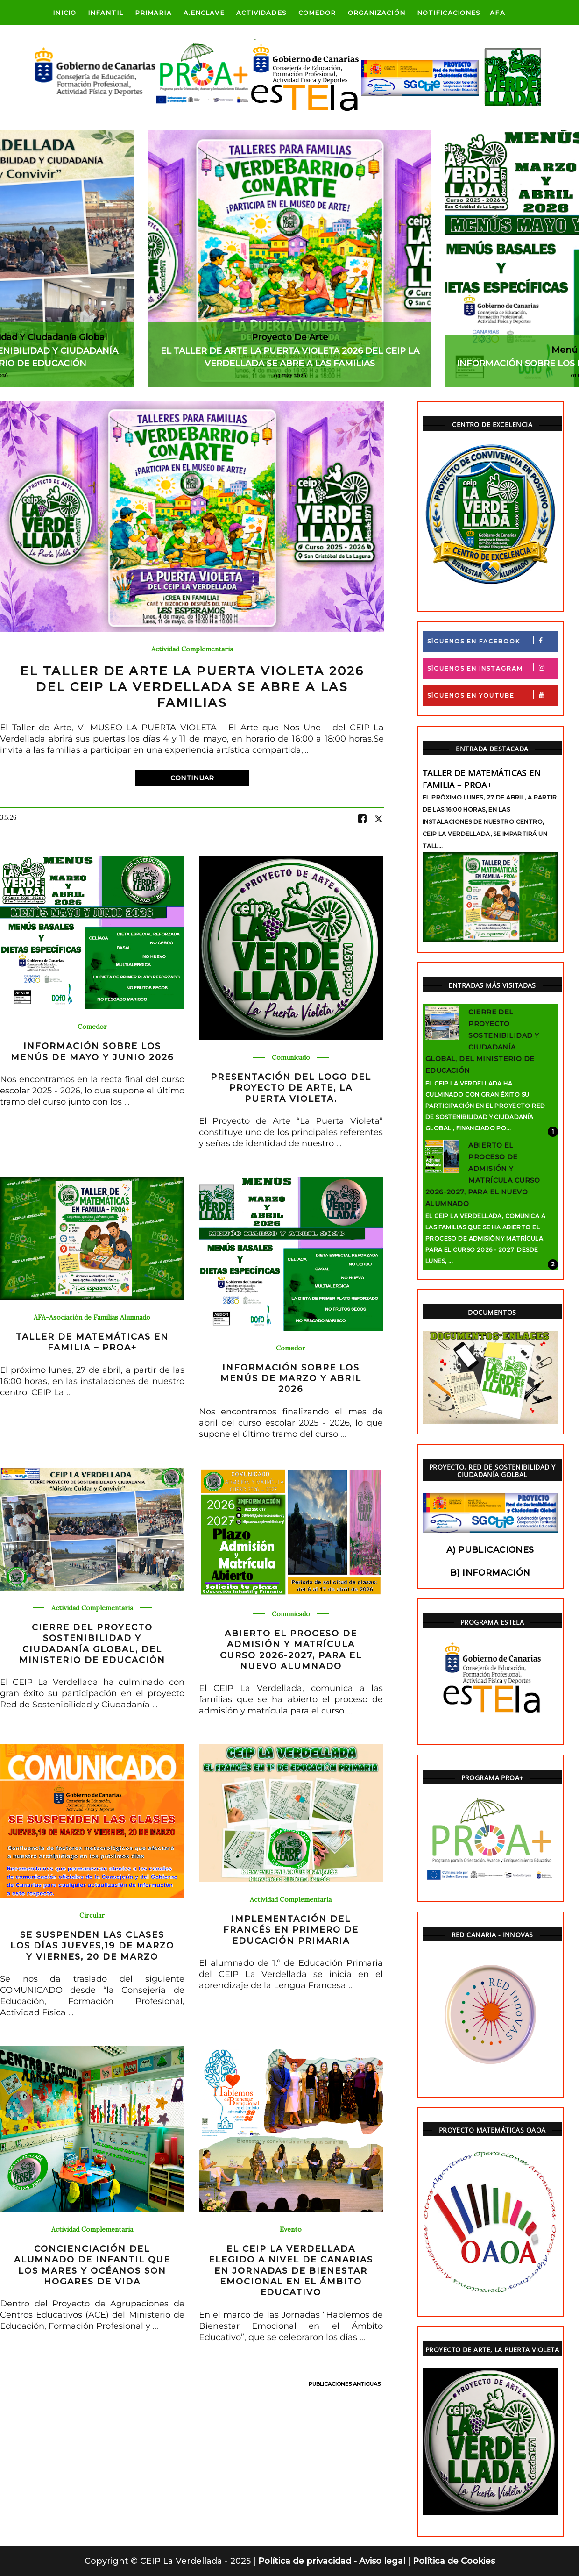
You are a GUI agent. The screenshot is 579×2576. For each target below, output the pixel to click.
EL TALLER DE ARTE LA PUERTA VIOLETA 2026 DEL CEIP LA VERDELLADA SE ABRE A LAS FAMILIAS (192, 687)
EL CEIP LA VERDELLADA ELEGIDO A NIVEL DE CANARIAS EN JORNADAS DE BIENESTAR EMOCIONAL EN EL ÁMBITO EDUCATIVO (291, 2271)
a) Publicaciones (490, 1550)
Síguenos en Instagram (492, 667)
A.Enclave (204, 12)
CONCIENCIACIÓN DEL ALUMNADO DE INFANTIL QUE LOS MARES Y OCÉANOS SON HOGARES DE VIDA (92, 2265)
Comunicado (291, 1058)
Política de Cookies (454, 2561)
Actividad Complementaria (192, 649)
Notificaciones (448, 12)
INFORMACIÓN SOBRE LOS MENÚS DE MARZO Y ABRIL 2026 (290, 1379)
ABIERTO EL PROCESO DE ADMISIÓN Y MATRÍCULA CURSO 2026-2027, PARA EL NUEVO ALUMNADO (291, 1649)
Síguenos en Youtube (492, 694)
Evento (291, 2229)
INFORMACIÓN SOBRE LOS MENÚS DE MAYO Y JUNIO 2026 (92, 1051)
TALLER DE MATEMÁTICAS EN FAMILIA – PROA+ (92, 1342)
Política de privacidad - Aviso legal (333, 2561)
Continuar (192, 778)
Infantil (105, 12)
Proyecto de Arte (290, 337)
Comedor (317, 12)
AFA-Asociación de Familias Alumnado (92, 1317)
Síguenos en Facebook (492, 640)
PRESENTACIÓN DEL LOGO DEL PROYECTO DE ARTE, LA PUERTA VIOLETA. (291, 1088)
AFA (497, 12)
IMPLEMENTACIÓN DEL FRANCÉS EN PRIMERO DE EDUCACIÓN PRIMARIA (291, 1930)
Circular (92, 1916)
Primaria (153, 12)
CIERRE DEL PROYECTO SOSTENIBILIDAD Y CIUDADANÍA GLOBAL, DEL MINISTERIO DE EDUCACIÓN (92, 1643)
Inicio (64, 12)
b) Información (490, 1573)
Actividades (261, 12)
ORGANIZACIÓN (376, 12)
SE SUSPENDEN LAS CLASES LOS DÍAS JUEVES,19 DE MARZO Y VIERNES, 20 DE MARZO (92, 1946)
